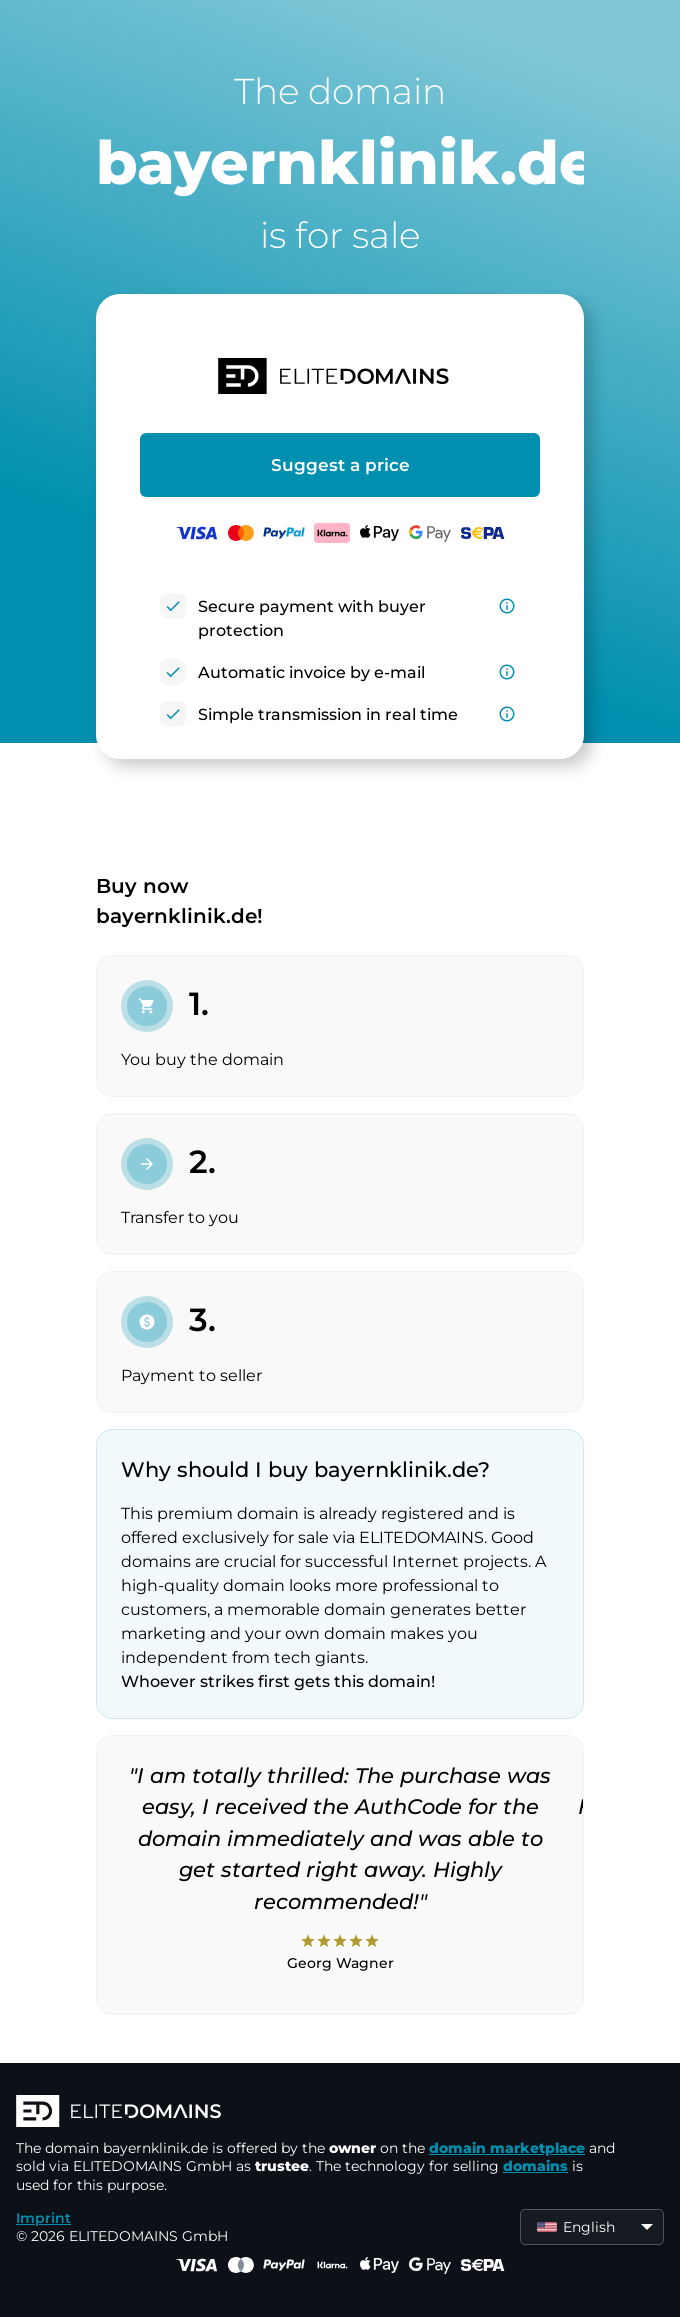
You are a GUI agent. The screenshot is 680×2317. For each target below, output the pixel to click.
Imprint (43, 2218)
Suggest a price (340, 465)
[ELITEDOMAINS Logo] (316, 2113)
